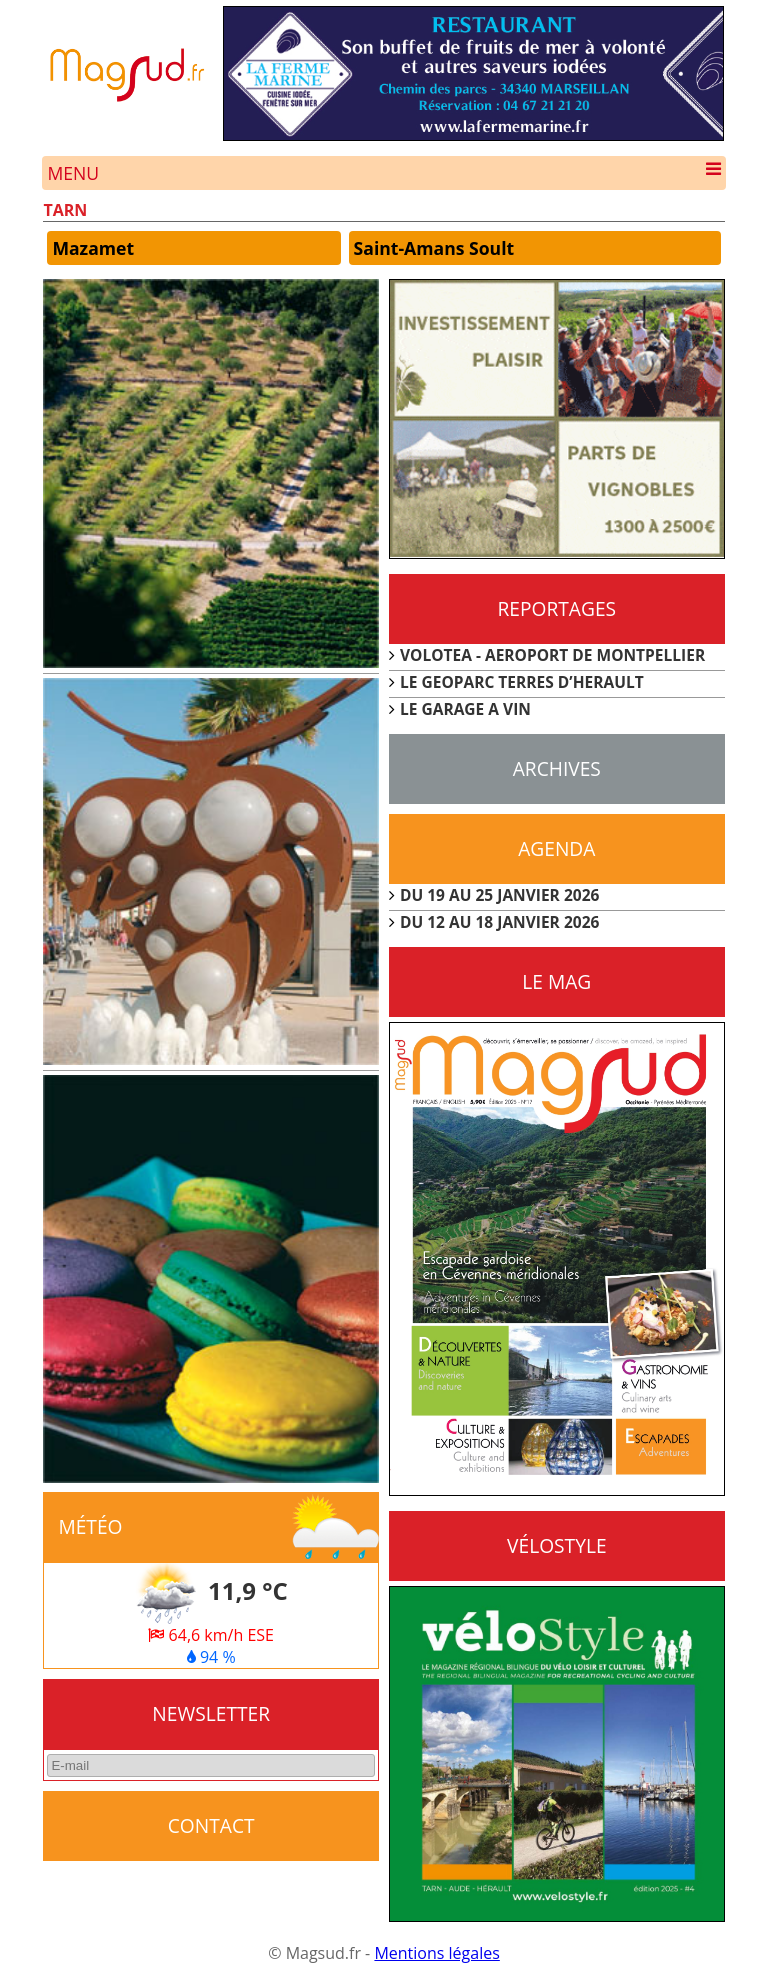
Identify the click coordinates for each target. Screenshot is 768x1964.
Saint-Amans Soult (434, 248)
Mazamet (93, 248)
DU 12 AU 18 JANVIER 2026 (499, 922)
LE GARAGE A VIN (465, 709)
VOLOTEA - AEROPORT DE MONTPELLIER (552, 655)
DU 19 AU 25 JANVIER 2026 (499, 895)
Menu (383, 173)
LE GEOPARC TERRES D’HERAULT (522, 682)
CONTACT (211, 1825)
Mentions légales (436, 1953)
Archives (557, 768)
